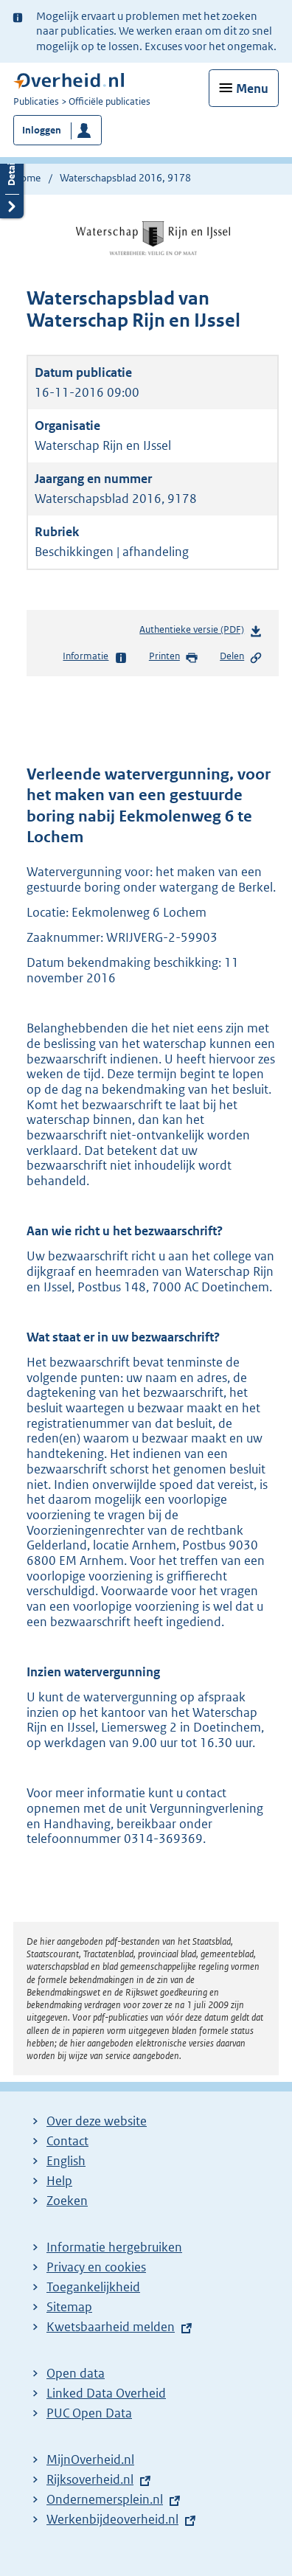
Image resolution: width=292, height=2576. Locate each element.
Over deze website (96, 2121)
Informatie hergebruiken (114, 2247)
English (66, 2161)
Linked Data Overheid (106, 2393)
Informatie (95, 657)
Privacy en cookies (96, 2267)
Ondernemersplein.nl (104, 2499)
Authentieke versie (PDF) (201, 632)
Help (59, 2181)
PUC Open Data (89, 2413)
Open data (75, 2373)
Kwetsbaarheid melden (110, 2327)
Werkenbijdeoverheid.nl (112, 2519)
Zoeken (67, 2201)
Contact (67, 2141)
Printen (173, 657)
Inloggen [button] (41, 130)
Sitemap (69, 2307)
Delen (241, 657)
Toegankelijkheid (93, 2287)
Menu (252, 88)
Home (27, 177)
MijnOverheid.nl (90, 2459)
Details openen (12, 181)
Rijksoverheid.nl (89, 2479)
